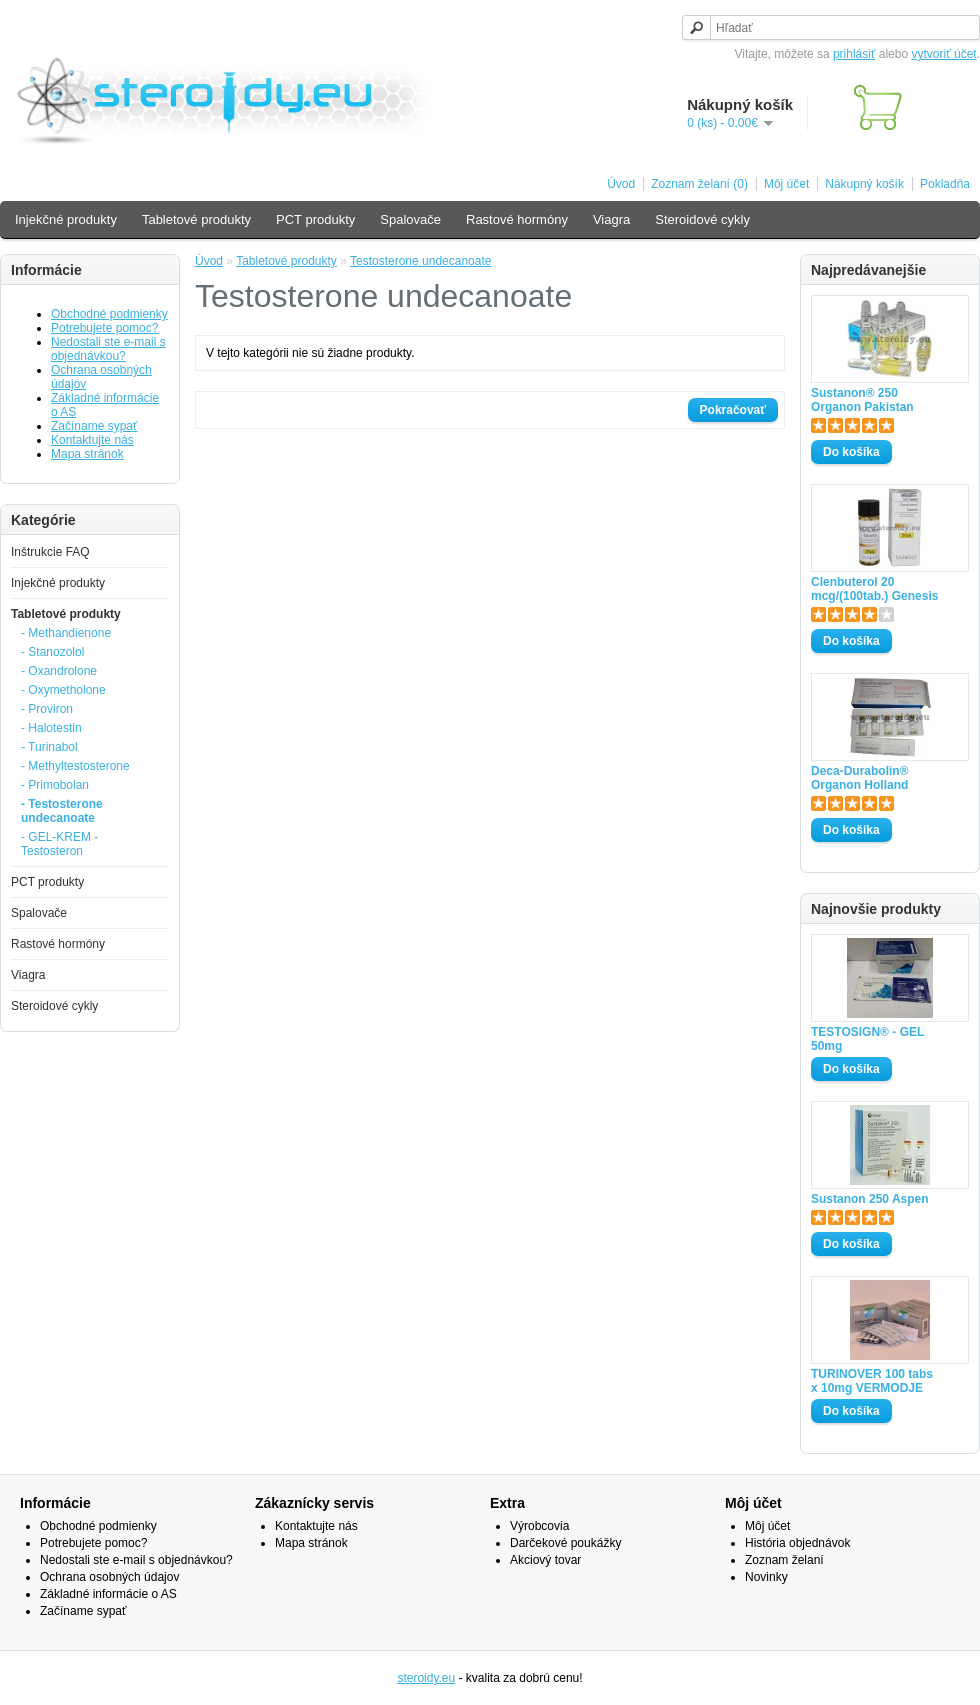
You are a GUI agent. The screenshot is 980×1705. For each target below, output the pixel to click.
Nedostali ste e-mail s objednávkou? (108, 349)
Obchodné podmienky (109, 314)
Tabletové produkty (196, 219)
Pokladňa (945, 184)
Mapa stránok (87, 454)
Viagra (611, 219)
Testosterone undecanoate (420, 261)
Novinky (766, 1577)
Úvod (621, 184)
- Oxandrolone (59, 671)
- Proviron (47, 709)
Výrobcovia (539, 1526)
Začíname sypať (94, 426)
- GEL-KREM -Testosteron (59, 844)
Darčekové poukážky (565, 1543)
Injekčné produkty (66, 219)
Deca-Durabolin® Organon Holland (860, 778)
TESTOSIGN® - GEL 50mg (867, 1039)
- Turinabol (49, 747)
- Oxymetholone (63, 690)
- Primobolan (55, 785)
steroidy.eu (426, 1678)
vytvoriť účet (943, 54)
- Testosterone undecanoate (62, 811)
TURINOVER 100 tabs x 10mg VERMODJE (872, 1381)
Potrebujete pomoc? (104, 328)
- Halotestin (51, 728)
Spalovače (410, 219)
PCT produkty (315, 219)
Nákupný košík (864, 184)
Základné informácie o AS (108, 1594)
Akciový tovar (545, 1560)
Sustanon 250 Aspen (870, 1199)
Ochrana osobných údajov (109, 1577)
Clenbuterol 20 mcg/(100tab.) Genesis (874, 589)
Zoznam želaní (784, 1560)
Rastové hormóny (517, 219)
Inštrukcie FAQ (50, 552)
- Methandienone (66, 633)
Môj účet (786, 184)
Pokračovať (733, 410)
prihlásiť (854, 54)
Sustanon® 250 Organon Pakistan (862, 400)
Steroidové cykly (702, 219)
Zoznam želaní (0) (699, 184)
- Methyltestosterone (75, 766)
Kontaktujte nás (92, 440)
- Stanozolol (52, 652)
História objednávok (797, 1543)
